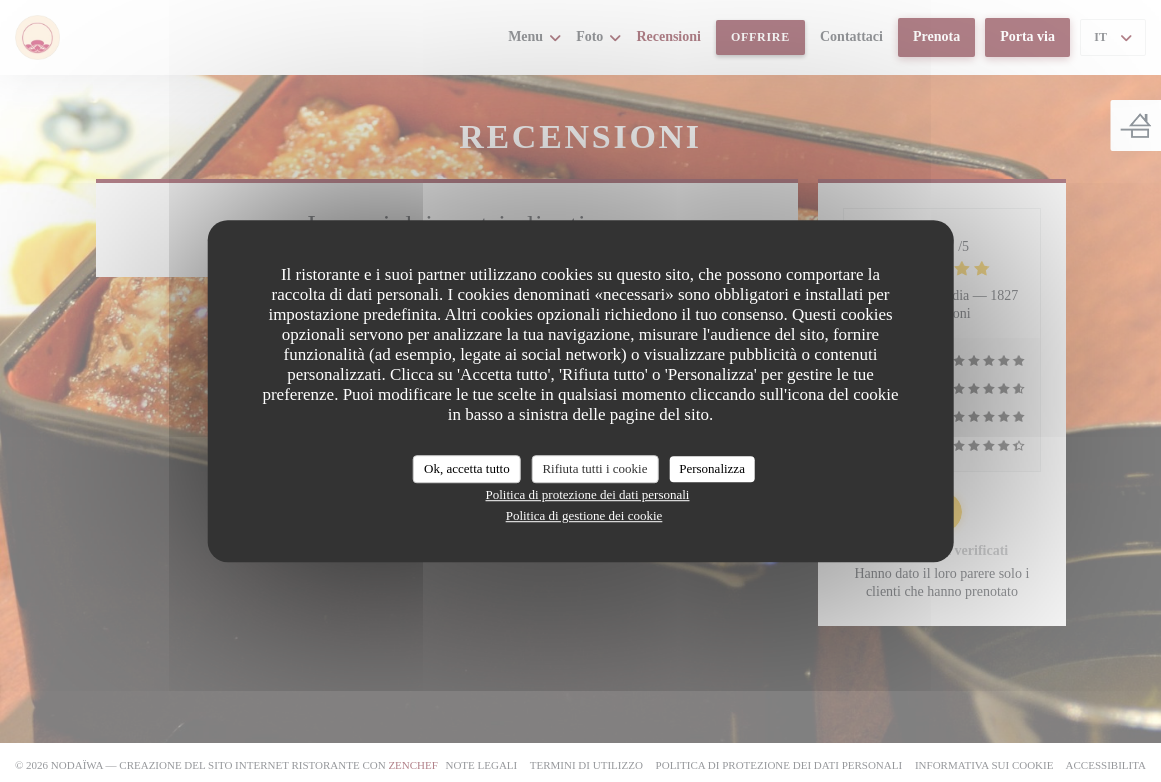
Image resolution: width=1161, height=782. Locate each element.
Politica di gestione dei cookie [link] (584, 515)
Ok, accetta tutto (467, 468)
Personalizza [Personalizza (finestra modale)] (712, 468)
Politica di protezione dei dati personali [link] (588, 494)
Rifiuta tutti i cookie (594, 468)
